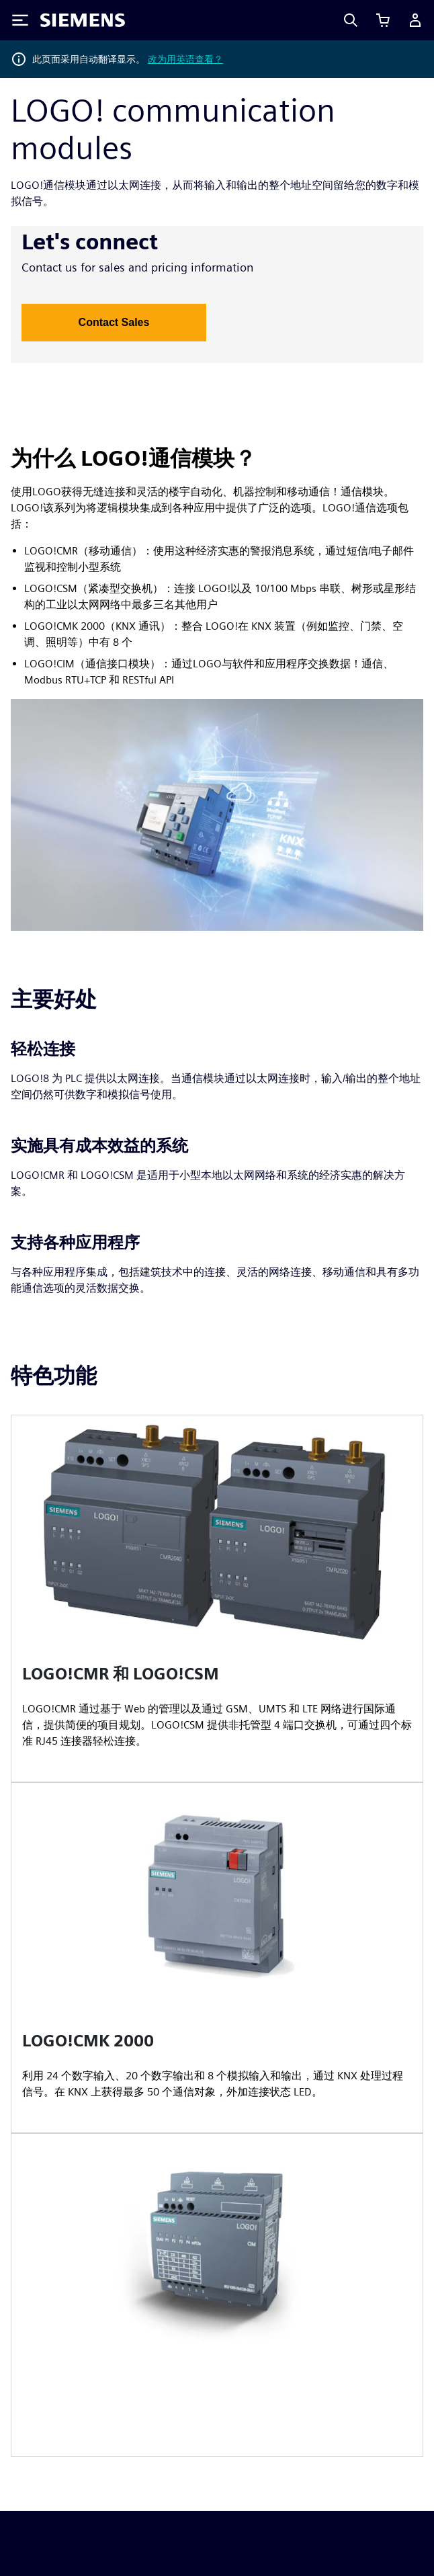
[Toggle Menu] (20, 20)
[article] (217, 1598)
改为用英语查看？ (185, 59)
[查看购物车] (383, 20)
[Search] (350, 20)
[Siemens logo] (82, 20)
